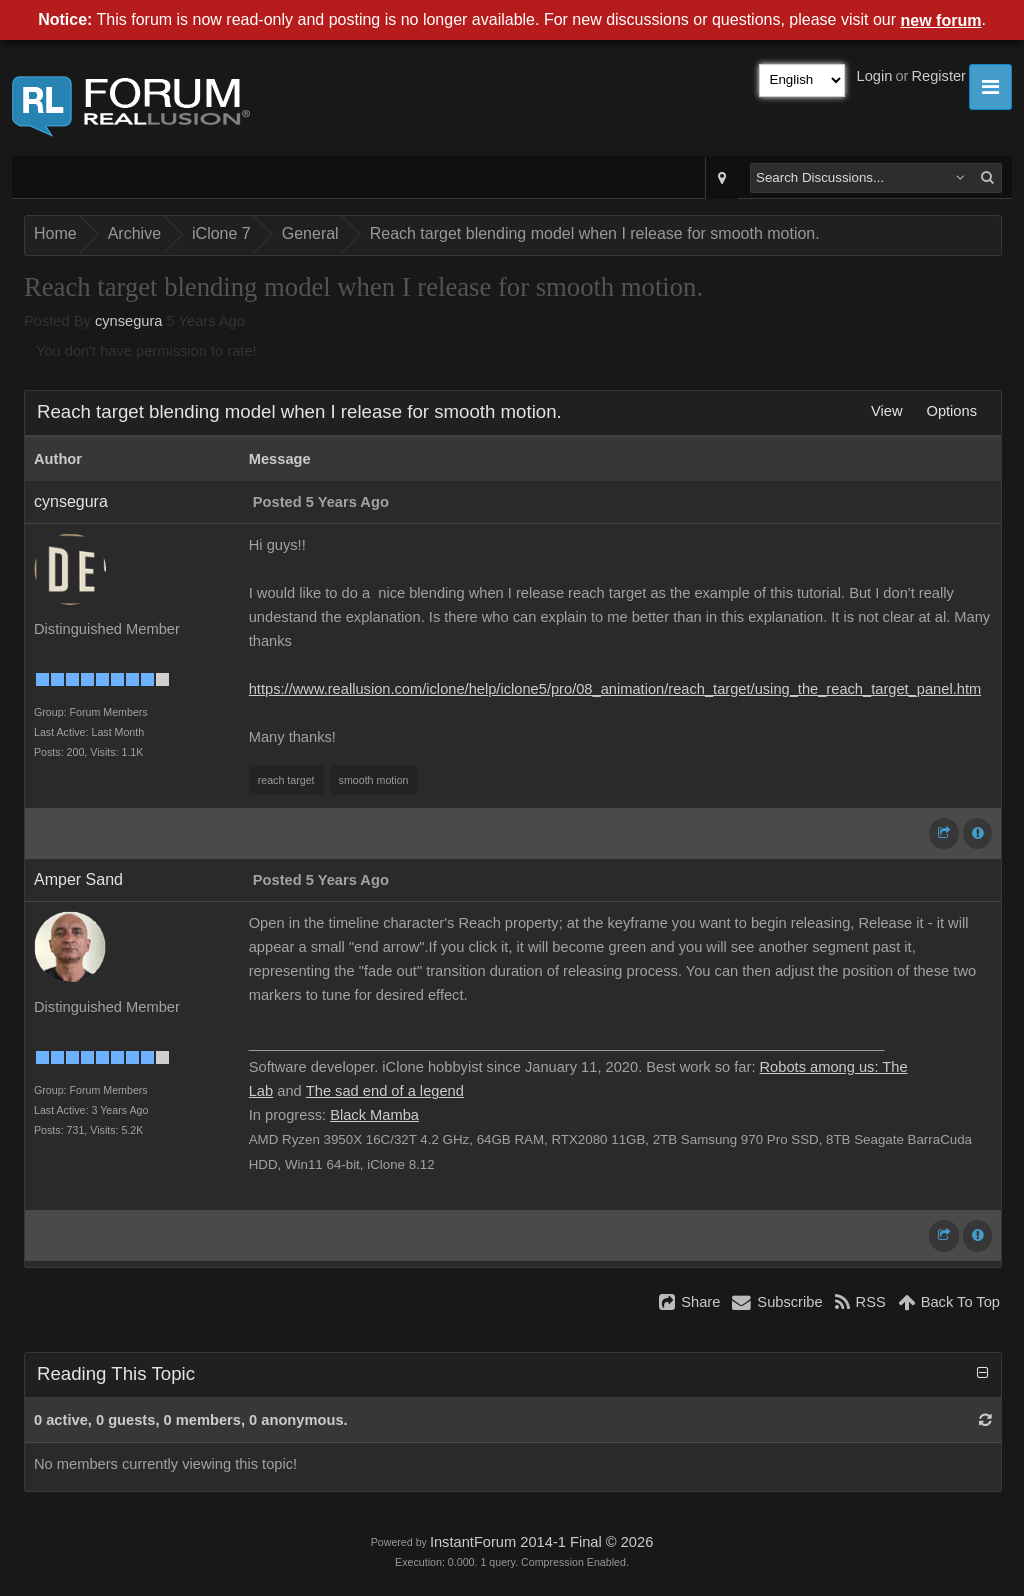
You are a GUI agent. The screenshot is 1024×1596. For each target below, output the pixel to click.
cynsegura (129, 321)
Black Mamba (374, 1115)
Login (875, 76)
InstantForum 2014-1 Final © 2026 (541, 1542)
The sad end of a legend (385, 1091)
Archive (134, 233)
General (310, 233)
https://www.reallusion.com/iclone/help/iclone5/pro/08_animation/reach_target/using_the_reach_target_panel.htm (615, 689)
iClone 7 (221, 233)
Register (938, 76)
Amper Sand (78, 879)
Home (55, 233)
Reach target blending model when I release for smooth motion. (595, 233)
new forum (941, 20)
